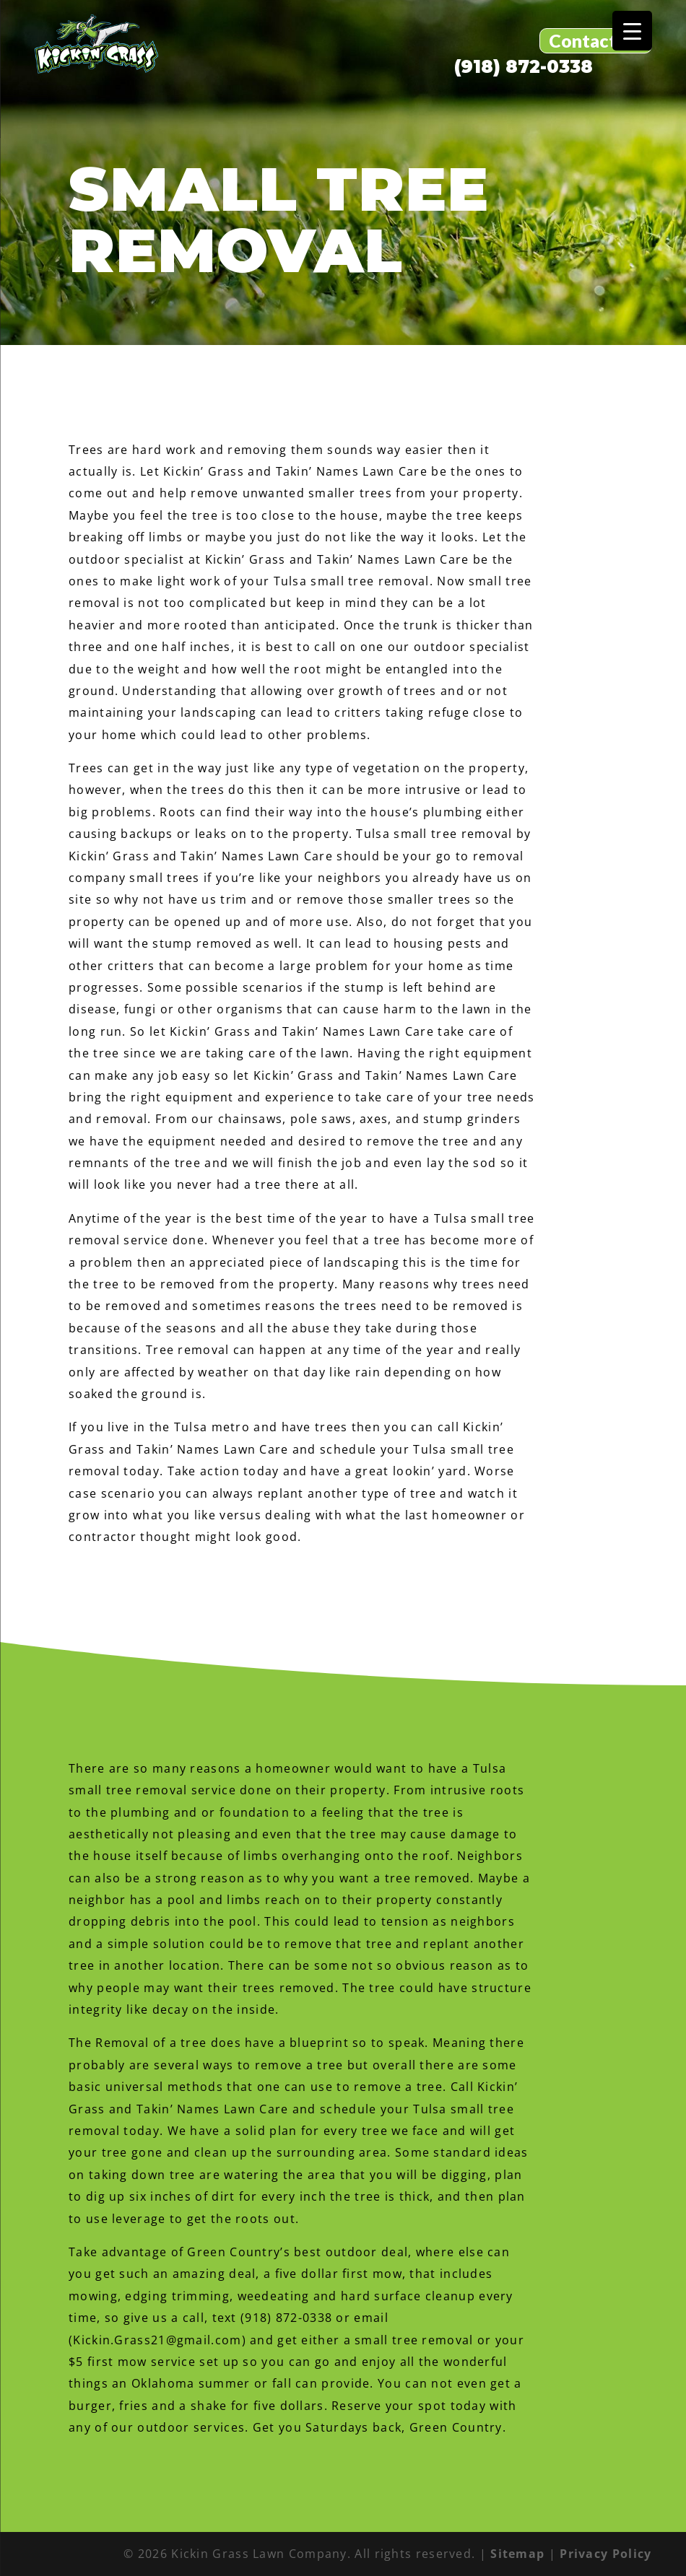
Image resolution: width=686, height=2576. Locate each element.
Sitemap (517, 2554)
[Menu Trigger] (632, 31)
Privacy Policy (605, 2554)
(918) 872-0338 (523, 67)
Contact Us (595, 40)
